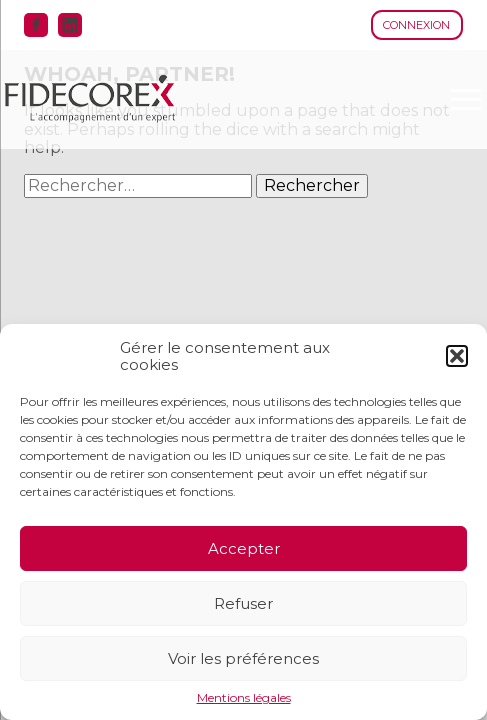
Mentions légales (244, 698)
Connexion (416, 25)
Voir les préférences (243, 658)
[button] (457, 356)
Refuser (243, 603)
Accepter (244, 548)
